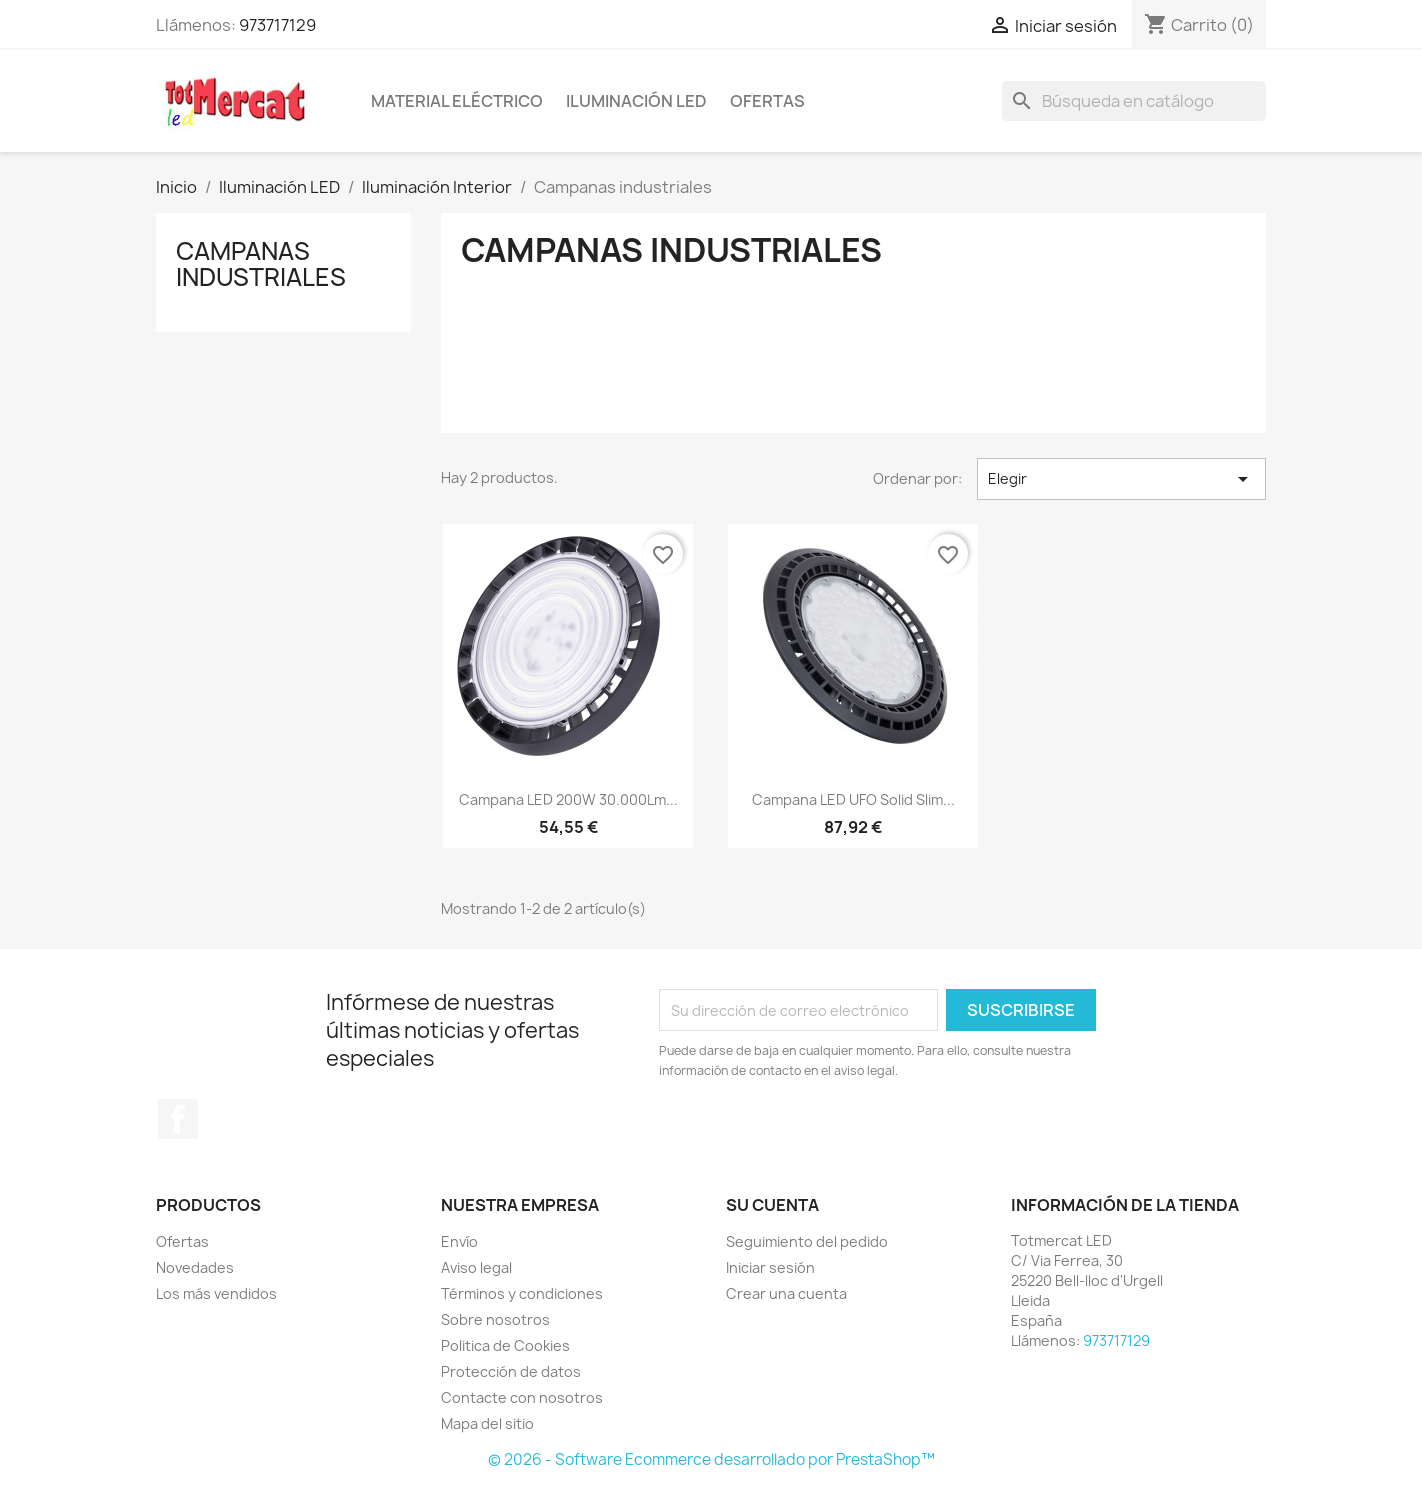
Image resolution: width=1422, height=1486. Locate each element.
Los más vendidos (216, 1293)
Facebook (178, 1119)
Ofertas (767, 101)
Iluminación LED (636, 101)
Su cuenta (772, 1205)
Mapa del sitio (487, 1423)
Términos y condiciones (522, 1293)
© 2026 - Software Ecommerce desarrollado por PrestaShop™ (711, 1459)
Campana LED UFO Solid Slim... (853, 799)
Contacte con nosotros (522, 1397)
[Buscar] (1134, 101)
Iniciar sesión (770, 1267)
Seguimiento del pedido (807, 1241)
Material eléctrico (457, 101)
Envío (459, 1241)
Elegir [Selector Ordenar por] (1121, 479)
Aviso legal (476, 1267)
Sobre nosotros (495, 1319)
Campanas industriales (261, 264)
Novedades (195, 1267)
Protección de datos (511, 1371)
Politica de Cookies (505, 1345)
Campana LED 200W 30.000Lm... (568, 799)
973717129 (277, 25)
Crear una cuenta (786, 1293)
